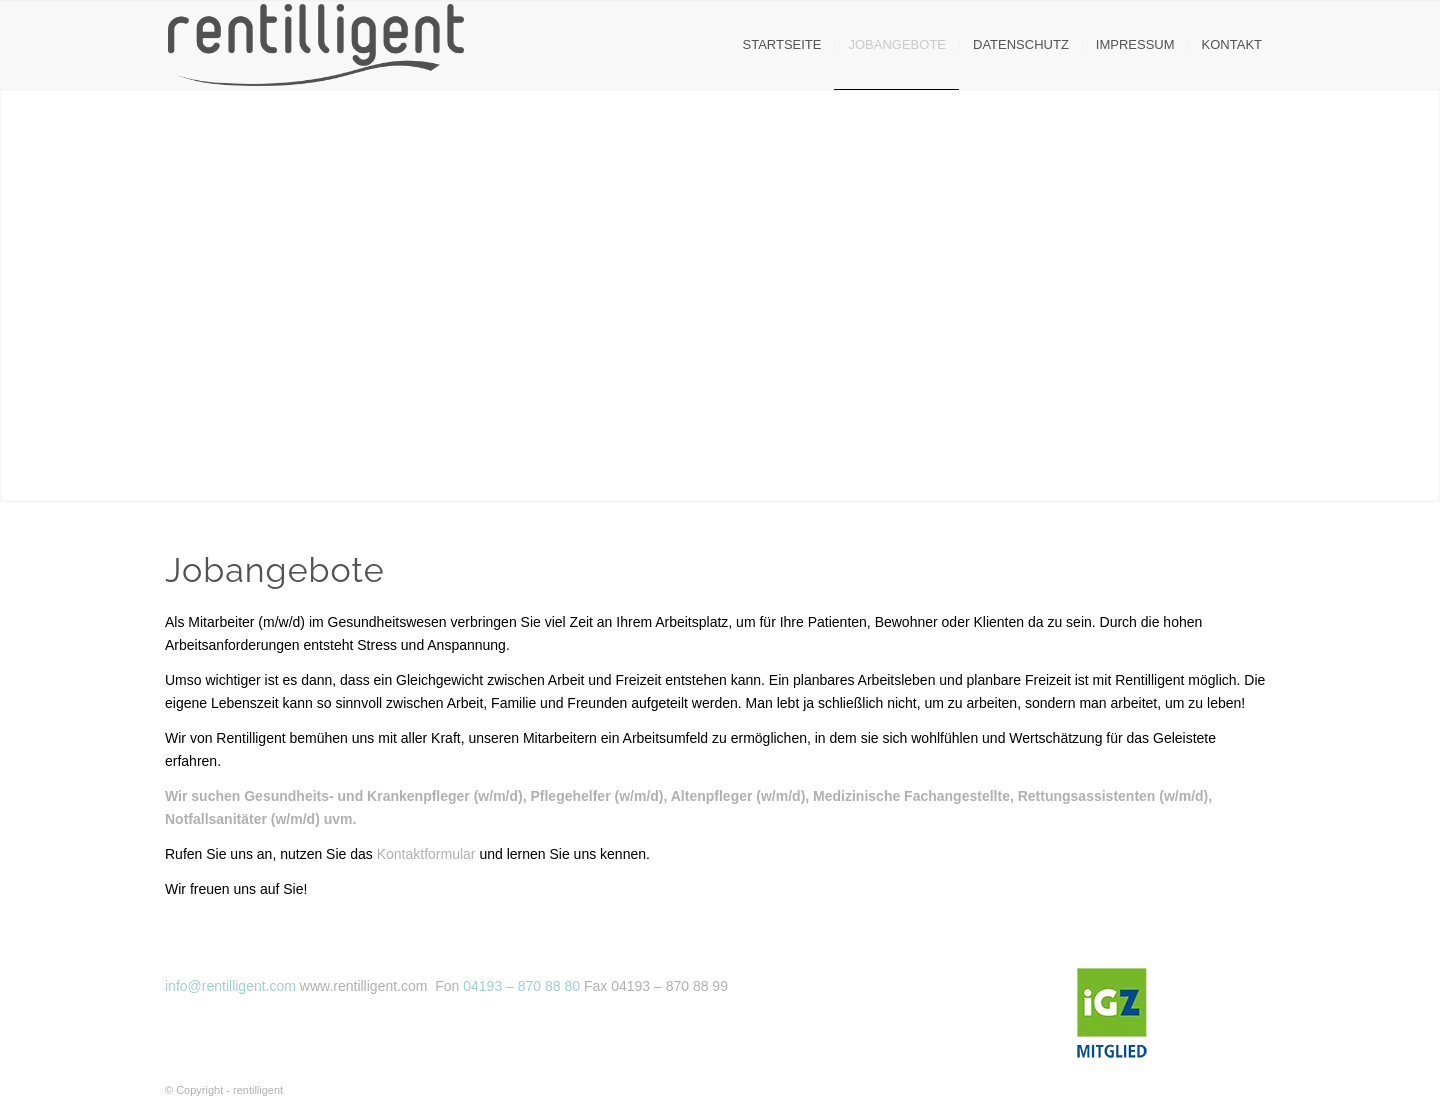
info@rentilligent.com (230, 986)
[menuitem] (782, 45)
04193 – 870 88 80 (521, 986)
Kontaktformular (426, 854)
